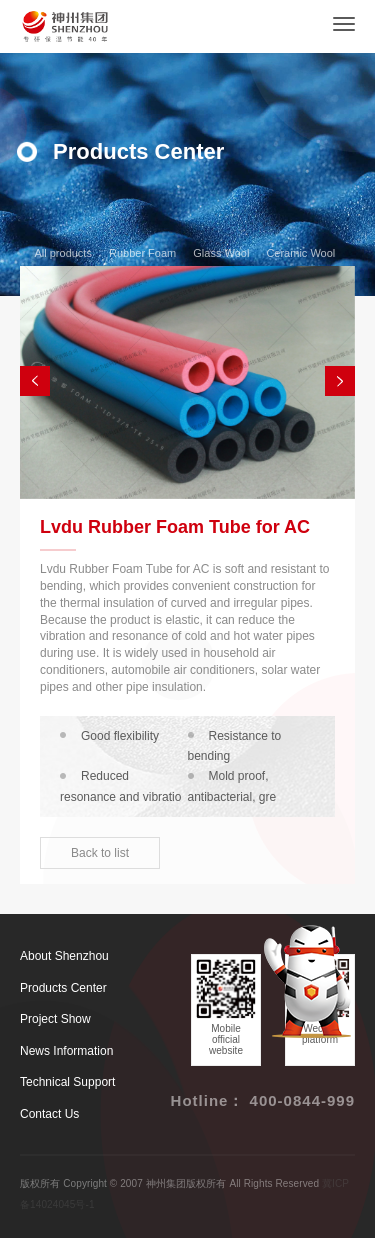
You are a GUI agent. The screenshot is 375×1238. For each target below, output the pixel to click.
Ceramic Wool (294, 253)
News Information (66, 1051)
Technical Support (67, 1082)
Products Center (63, 988)
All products (57, 253)
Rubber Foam (136, 253)
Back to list (100, 853)
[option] (187, 382)
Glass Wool (214, 253)
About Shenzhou (64, 956)
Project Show (55, 1019)
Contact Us (49, 1114)
